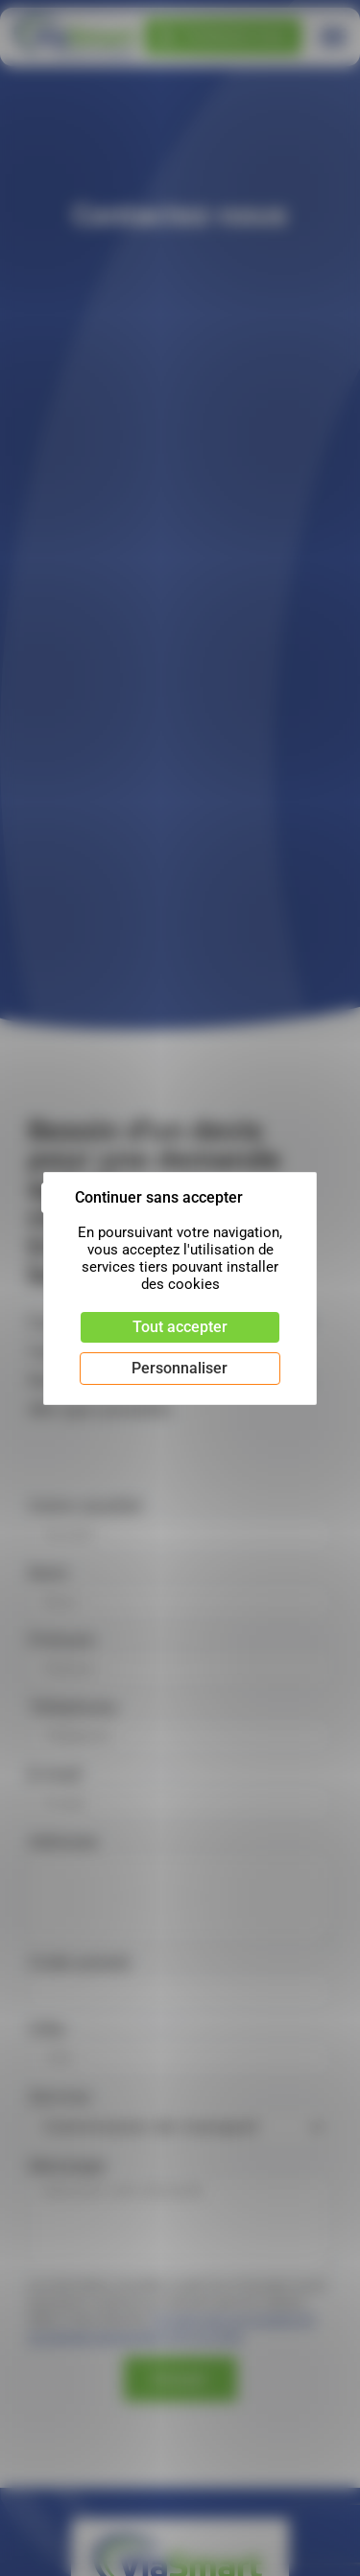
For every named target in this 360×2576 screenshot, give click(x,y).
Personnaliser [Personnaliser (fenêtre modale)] (180, 1368)
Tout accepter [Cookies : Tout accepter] (180, 1327)
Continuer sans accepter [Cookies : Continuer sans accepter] (159, 1197)
